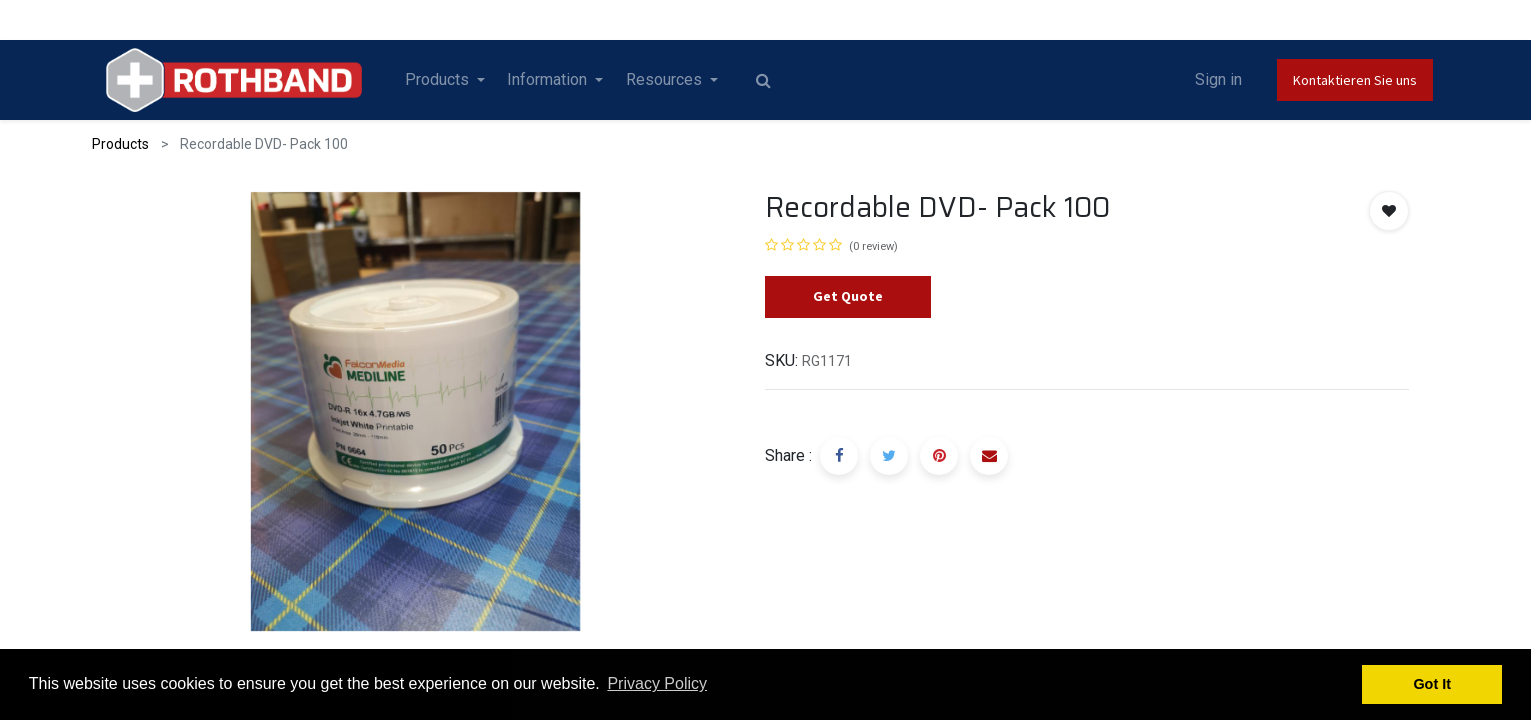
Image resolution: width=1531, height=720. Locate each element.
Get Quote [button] (848, 296)
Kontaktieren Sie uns (1355, 80)
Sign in (1218, 79)
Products (120, 144)
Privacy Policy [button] (657, 683)
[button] (1389, 211)
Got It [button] (1432, 684)
